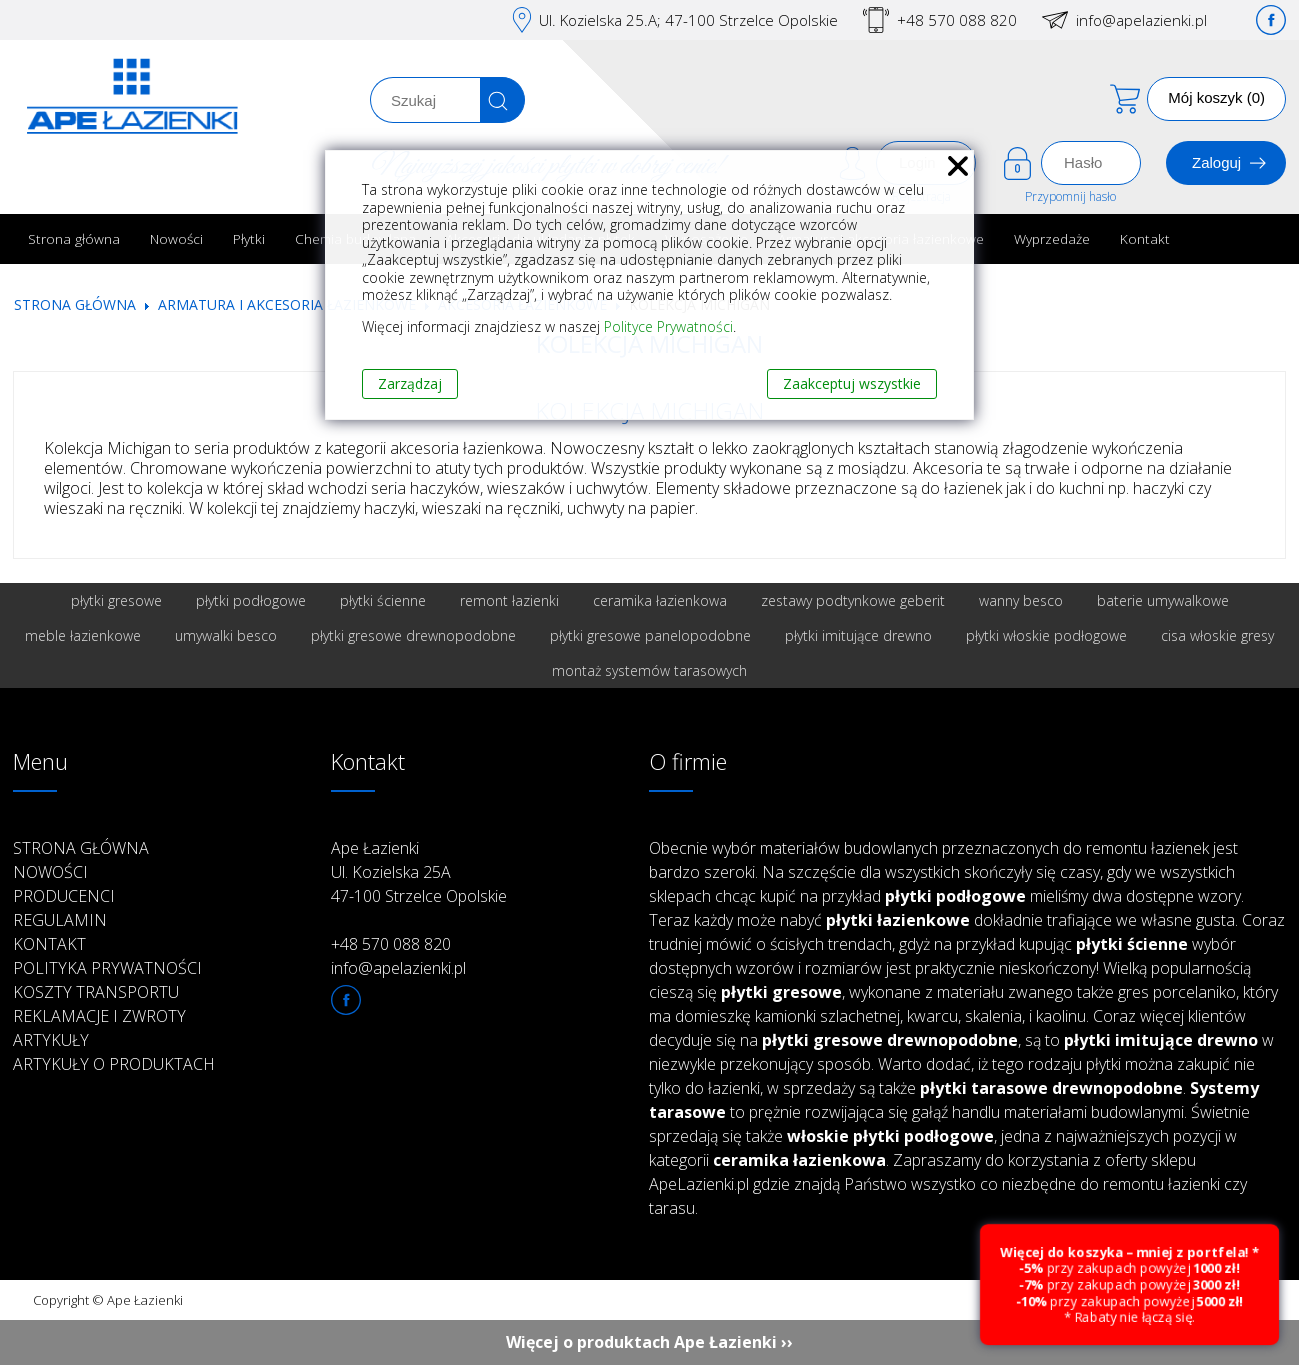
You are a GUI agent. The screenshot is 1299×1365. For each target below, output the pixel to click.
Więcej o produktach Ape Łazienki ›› (649, 1342)
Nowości (176, 238)
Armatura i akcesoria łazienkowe (287, 304)
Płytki (249, 238)
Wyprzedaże (1052, 238)
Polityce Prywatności (668, 326)
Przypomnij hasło (1070, 196)
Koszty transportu (96, 992)
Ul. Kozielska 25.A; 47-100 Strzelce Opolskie (688, 20)
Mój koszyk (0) (1216, 97)
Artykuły (51, 1040)
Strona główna (74, 238)
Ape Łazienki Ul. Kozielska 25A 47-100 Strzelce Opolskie (419, 872)
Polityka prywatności (107, 968)
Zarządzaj (410, 383)
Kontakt (1145, 238)
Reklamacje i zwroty (99, 1016)
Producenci (64, 896)
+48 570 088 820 (957, 20)
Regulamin (60, 920)
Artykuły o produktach (114, 1064)
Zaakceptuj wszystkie (852, 383)
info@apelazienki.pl (1141, 20)
